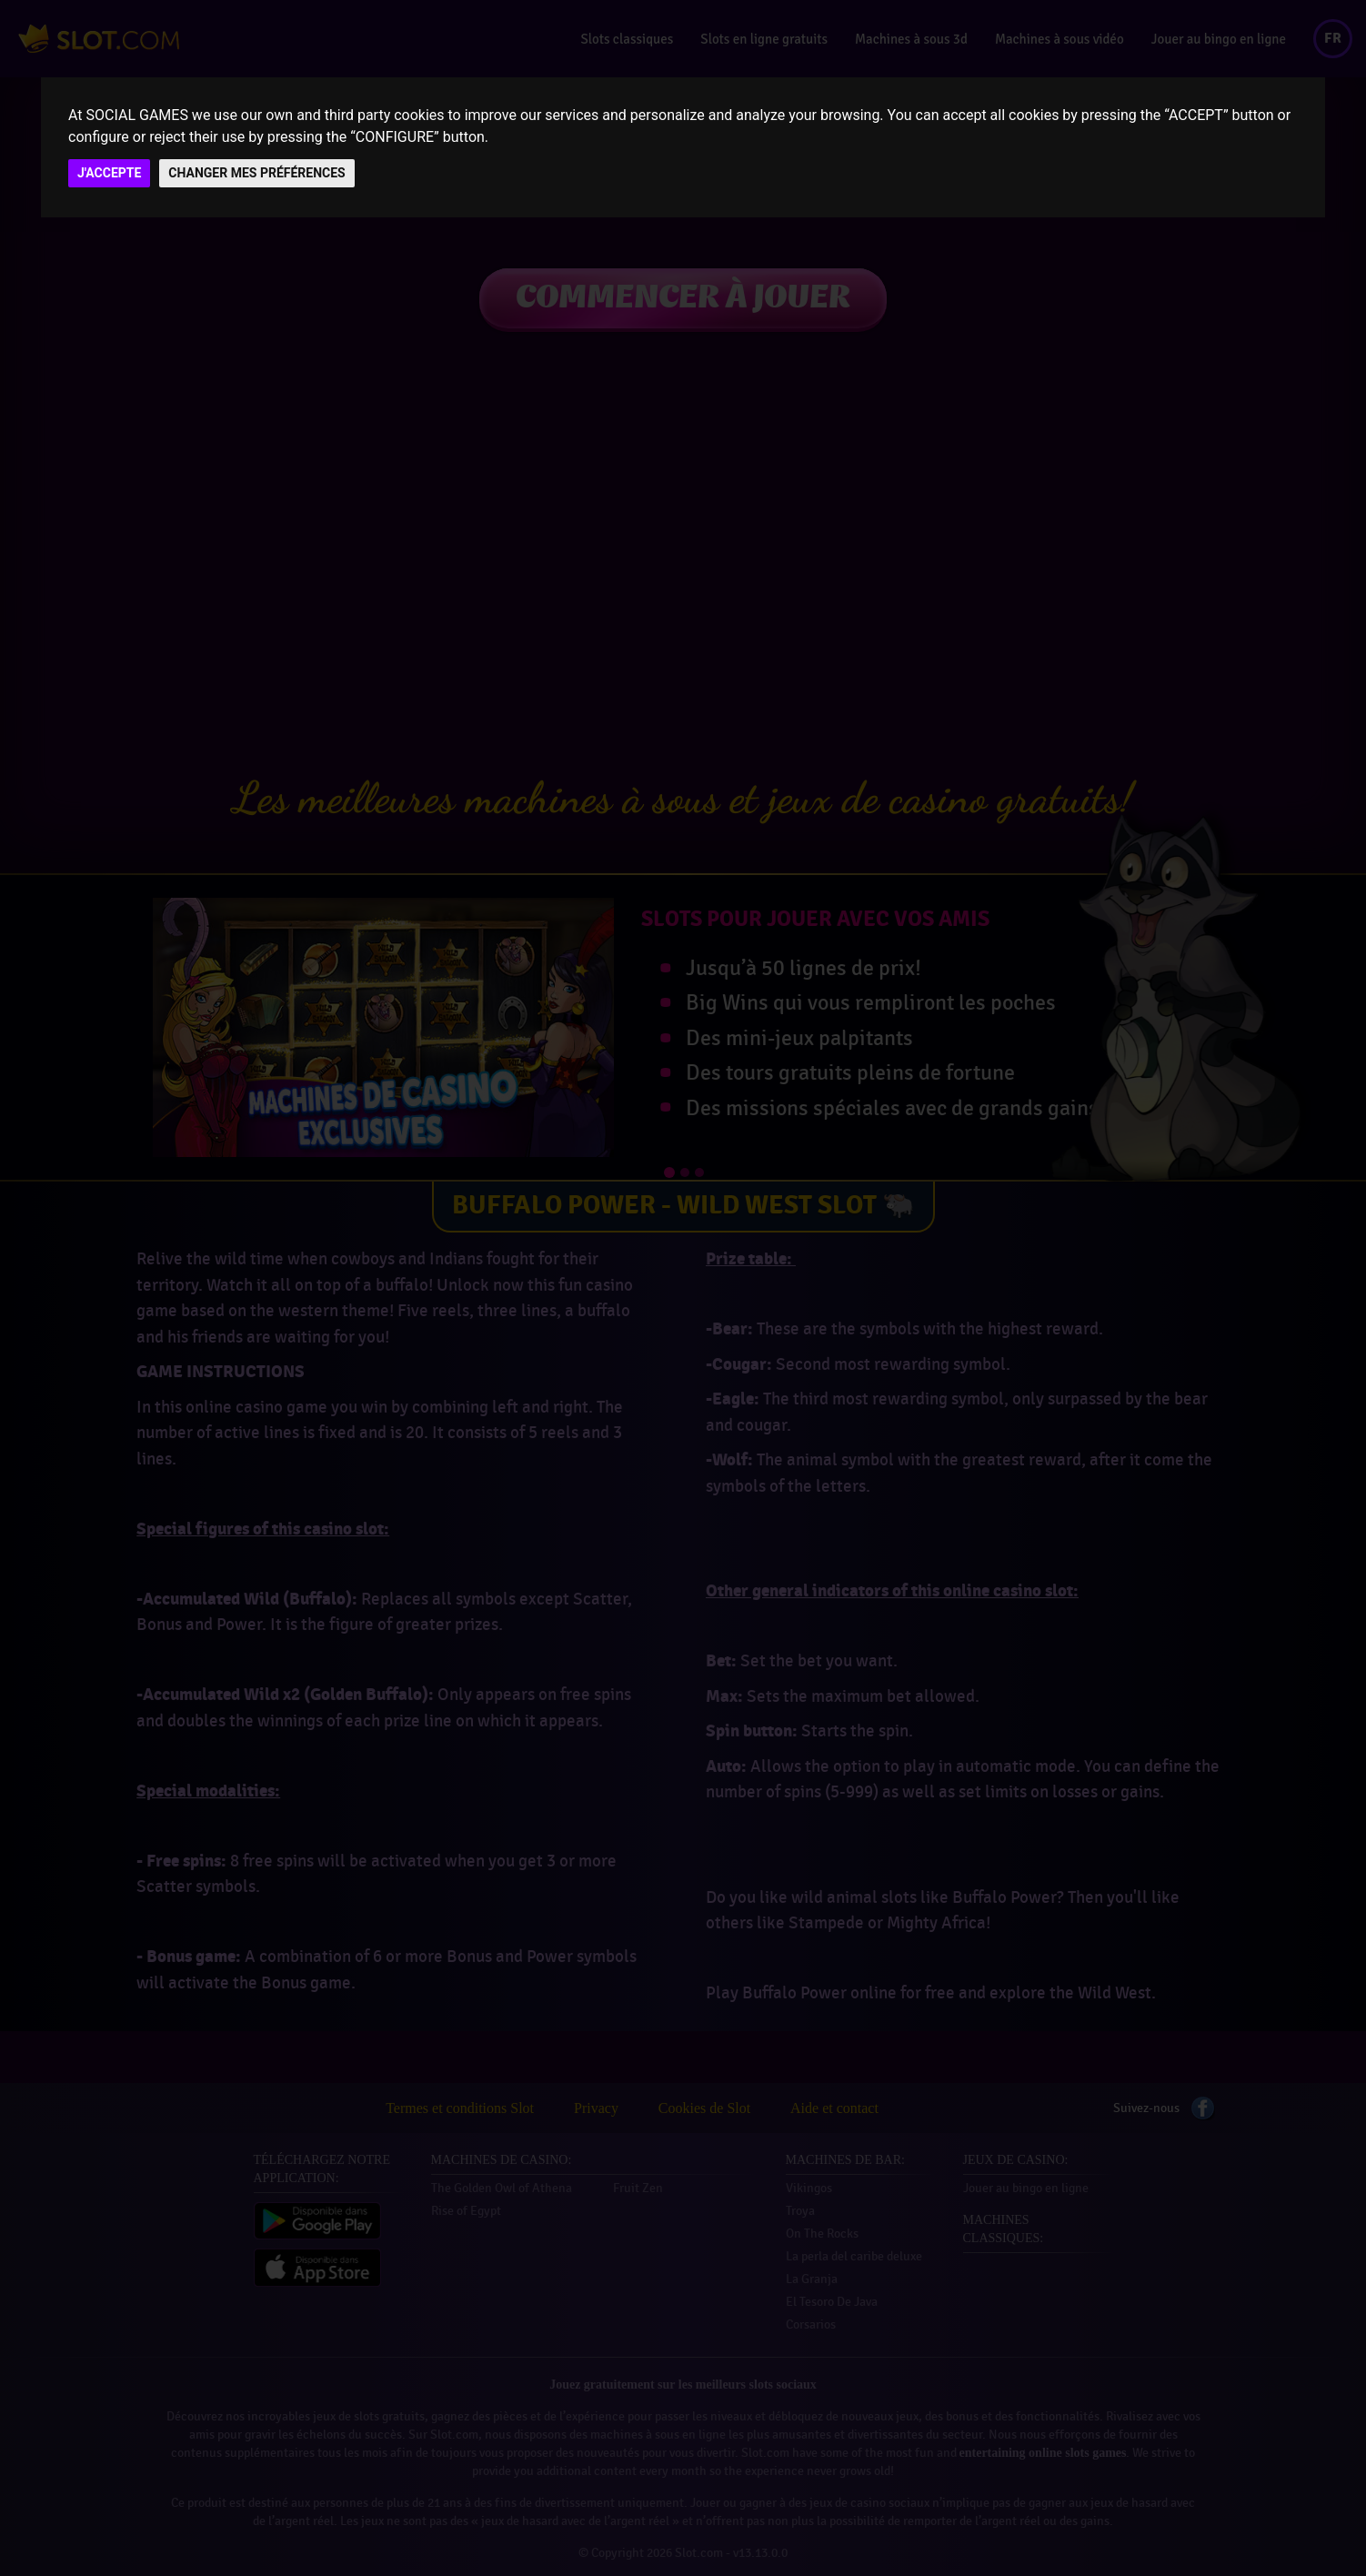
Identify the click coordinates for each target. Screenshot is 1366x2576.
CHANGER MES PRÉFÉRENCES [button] (256, 173)
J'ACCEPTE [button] (109, 173)
